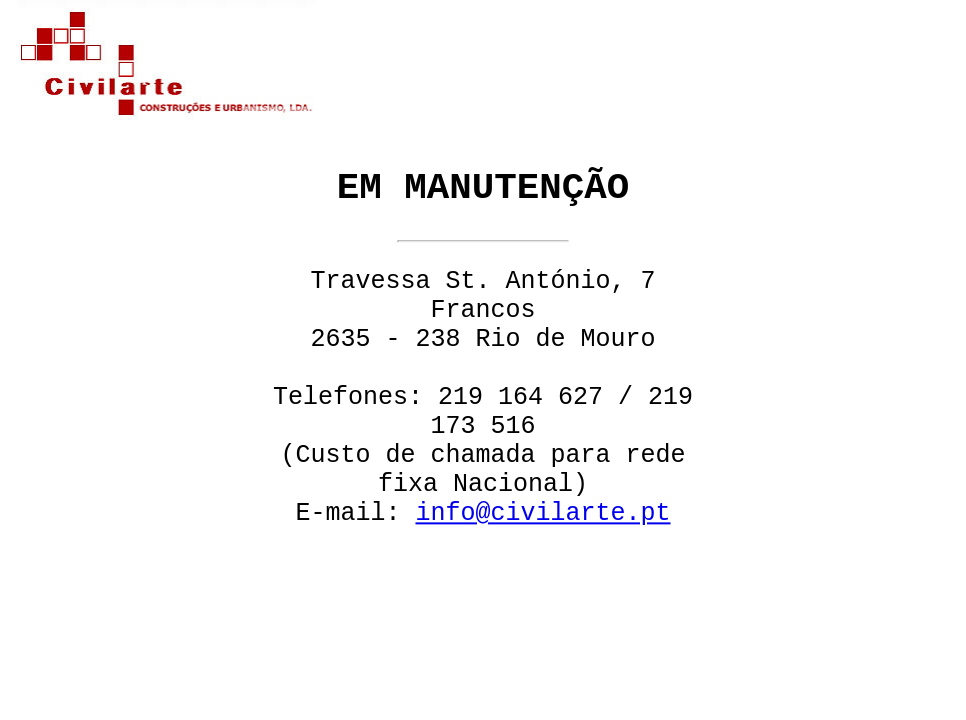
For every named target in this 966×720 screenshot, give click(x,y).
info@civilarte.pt (542, 514)
